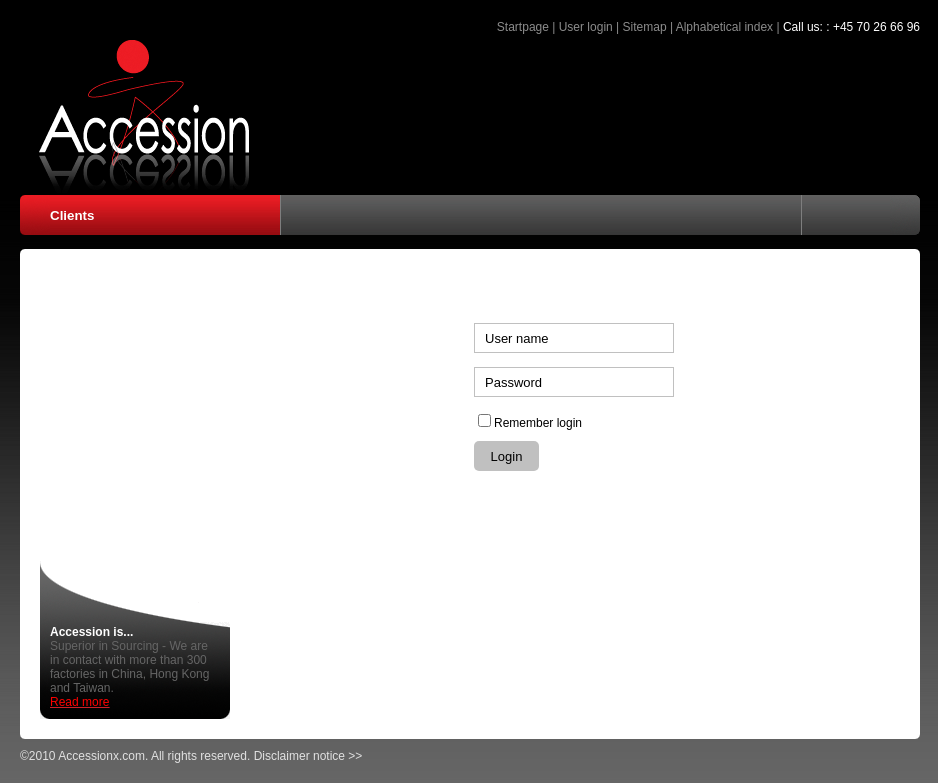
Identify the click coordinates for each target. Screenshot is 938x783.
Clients (72, 215)
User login (586, 27)
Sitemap (645, 27)
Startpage (523, 27)
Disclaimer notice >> (308, 756)
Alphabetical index (724, 27)
